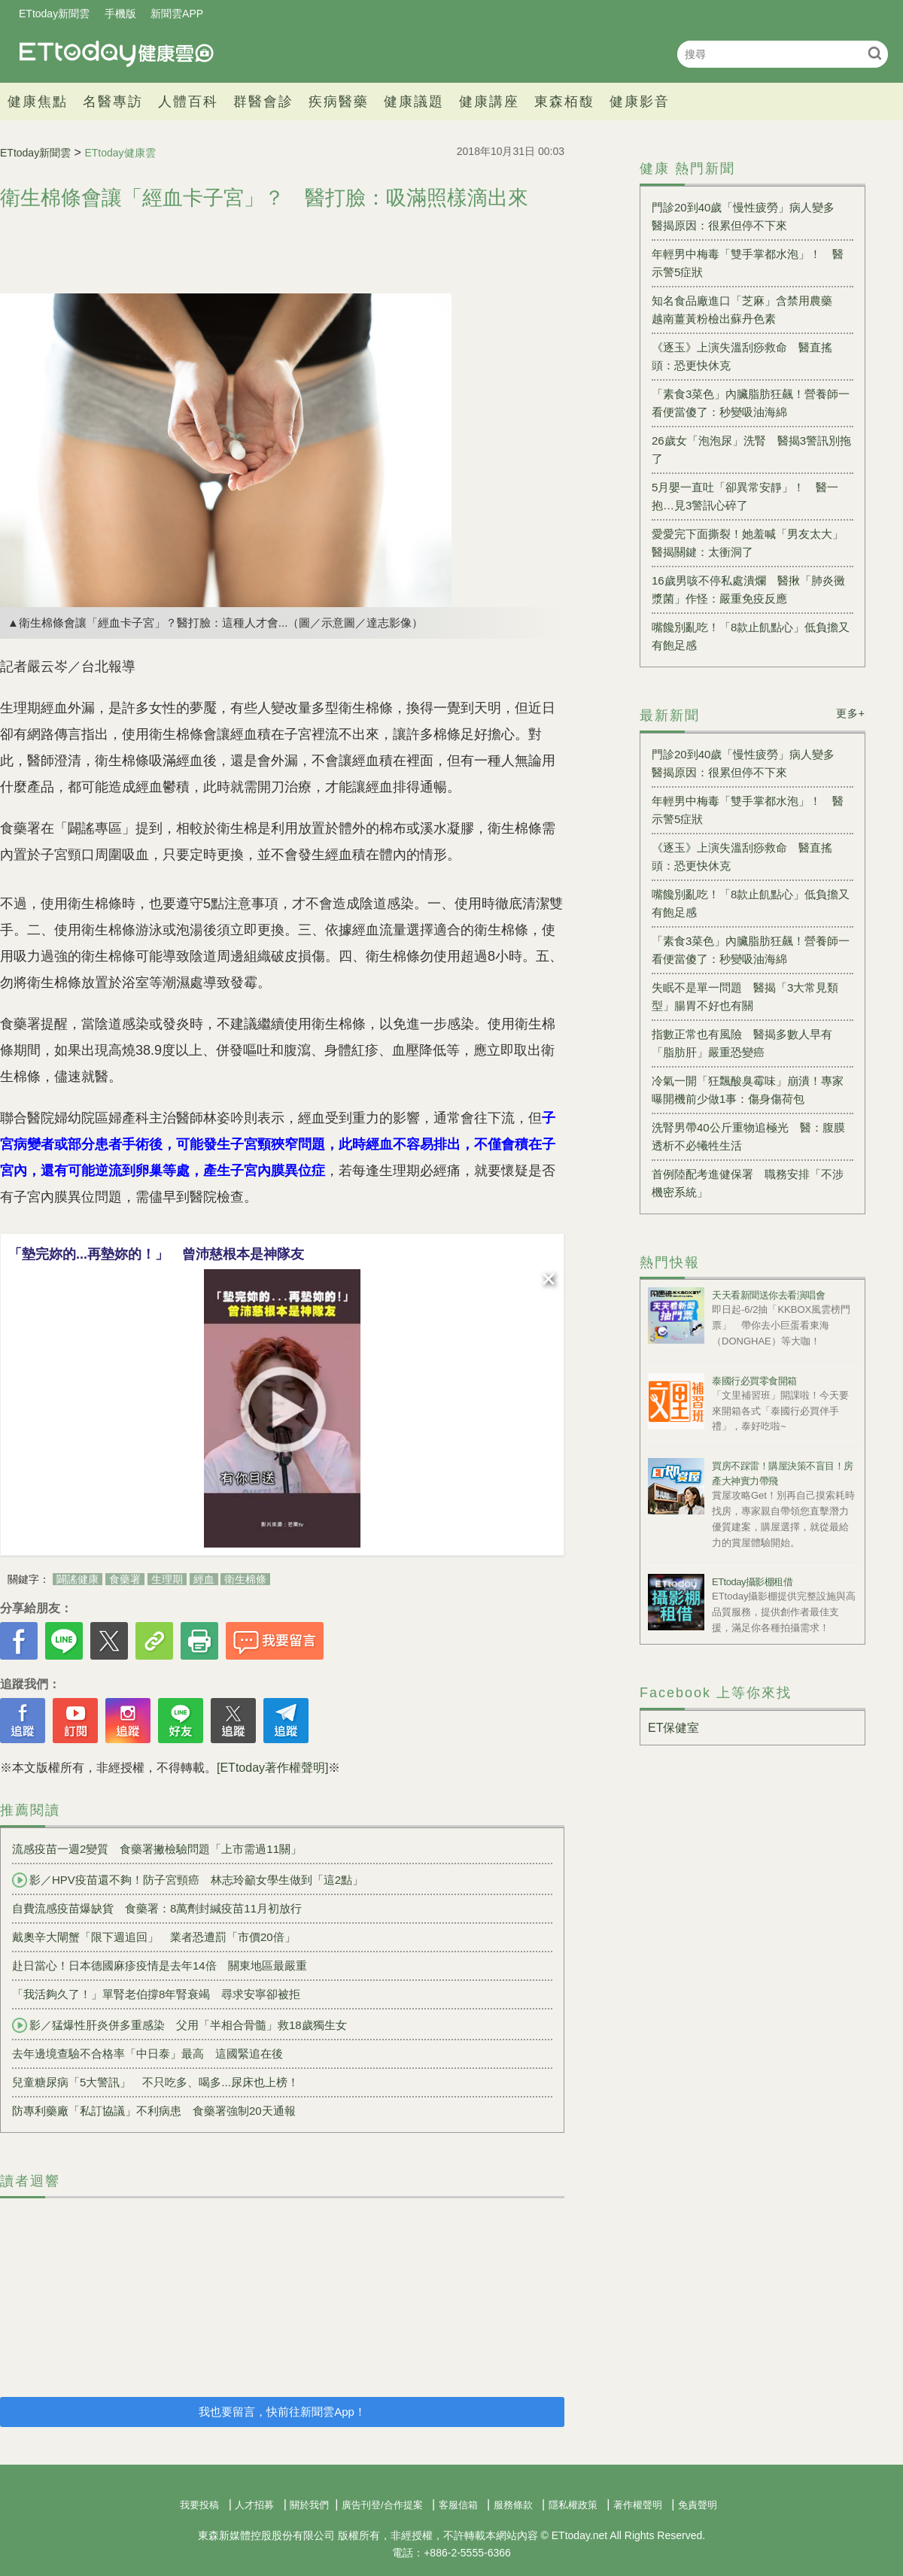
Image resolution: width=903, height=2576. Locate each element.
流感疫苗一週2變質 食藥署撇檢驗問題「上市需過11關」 (157, 1848)
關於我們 (309, 2505)
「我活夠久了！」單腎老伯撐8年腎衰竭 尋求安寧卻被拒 (156, 1994)
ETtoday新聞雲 (54, 14)
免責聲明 (697, 2505)
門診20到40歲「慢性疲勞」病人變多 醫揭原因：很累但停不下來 (749, 216)
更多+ (850, 713)
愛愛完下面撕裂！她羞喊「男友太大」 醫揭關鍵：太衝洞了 (752, 542)
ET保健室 (673, 1727)
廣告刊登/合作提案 (382, 2505)
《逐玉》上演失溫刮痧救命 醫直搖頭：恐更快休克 (742, 356)
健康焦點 (38, 101)
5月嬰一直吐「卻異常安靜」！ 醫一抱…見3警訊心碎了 (745, 496)
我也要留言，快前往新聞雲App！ (282, 2411)
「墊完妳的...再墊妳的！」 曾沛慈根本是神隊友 (156, 1254)
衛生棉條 (245, 1579)
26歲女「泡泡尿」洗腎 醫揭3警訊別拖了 (751, 449)
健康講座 (489, 101)
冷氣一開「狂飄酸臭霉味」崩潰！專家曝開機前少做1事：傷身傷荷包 (748, 1089)
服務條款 (513, 2505)
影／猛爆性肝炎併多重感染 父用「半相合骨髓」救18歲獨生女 (179, 2025)
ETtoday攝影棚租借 (752, 1581)
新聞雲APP (176, 14)
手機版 (120, 14)
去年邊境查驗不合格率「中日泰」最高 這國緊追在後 (147, 2053)
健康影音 (640, 101)
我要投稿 (199, 2505)
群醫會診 (263, 101)
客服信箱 (458, 2505)
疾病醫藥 (339, 101)
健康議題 (414, 101)
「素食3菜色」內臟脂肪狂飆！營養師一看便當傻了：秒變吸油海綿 (751, 402)
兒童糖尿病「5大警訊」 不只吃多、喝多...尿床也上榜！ (155, 2082)
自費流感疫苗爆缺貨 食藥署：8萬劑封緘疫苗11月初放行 (157, 1908)
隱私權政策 (573, 2505)
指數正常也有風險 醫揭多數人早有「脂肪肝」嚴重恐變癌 (742, 1043)
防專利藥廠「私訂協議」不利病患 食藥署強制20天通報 (154, 2110)
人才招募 (254, 2505)
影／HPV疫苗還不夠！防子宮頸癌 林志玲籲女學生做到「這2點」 (187, 1880)
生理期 (167, 1579)
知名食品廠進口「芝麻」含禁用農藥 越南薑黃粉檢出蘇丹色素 (748, 309)
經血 (203, 1579)
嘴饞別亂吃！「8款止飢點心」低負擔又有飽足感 (751, 636)
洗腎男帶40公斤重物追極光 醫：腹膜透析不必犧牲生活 (748, 1136)
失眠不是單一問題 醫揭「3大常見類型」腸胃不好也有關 (745, 996)
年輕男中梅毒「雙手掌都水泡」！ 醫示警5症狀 (748, 263)
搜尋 (874, 53)
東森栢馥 (564, 101)
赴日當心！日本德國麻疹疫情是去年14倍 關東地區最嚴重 (159, 1965)
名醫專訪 (113, 101)
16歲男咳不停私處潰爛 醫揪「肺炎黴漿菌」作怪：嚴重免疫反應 (748, 589)
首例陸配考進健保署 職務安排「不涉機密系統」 (748, 1183)
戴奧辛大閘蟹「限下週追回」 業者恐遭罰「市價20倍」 (154, 1936)
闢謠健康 (77, 1579)
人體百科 (188, 101)
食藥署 (125, 1579)
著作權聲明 (637, 2505)
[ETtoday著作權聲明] (272, 1767)
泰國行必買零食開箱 (754, 1381)
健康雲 (116, 54)
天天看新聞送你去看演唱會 (768, 1295)
